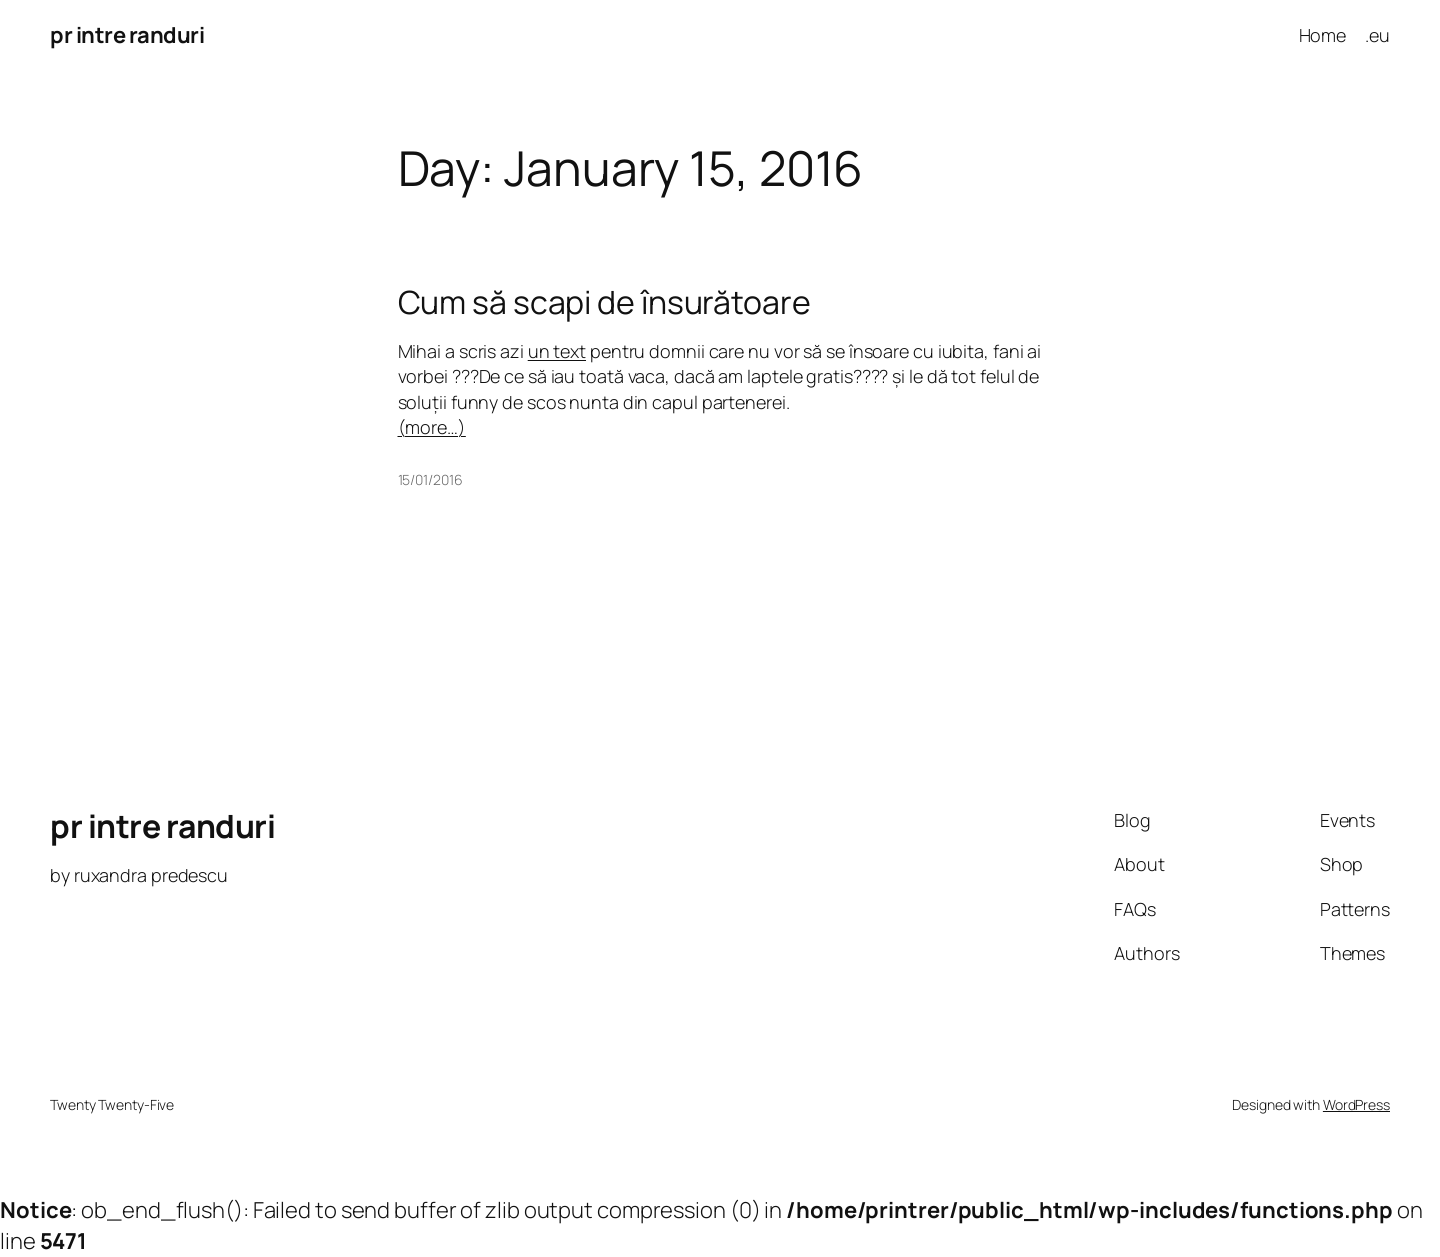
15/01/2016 (430, 479)
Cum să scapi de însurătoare (604, 302)
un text (557, 351)
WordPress (1356, 1104)
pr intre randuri (127, 35)
